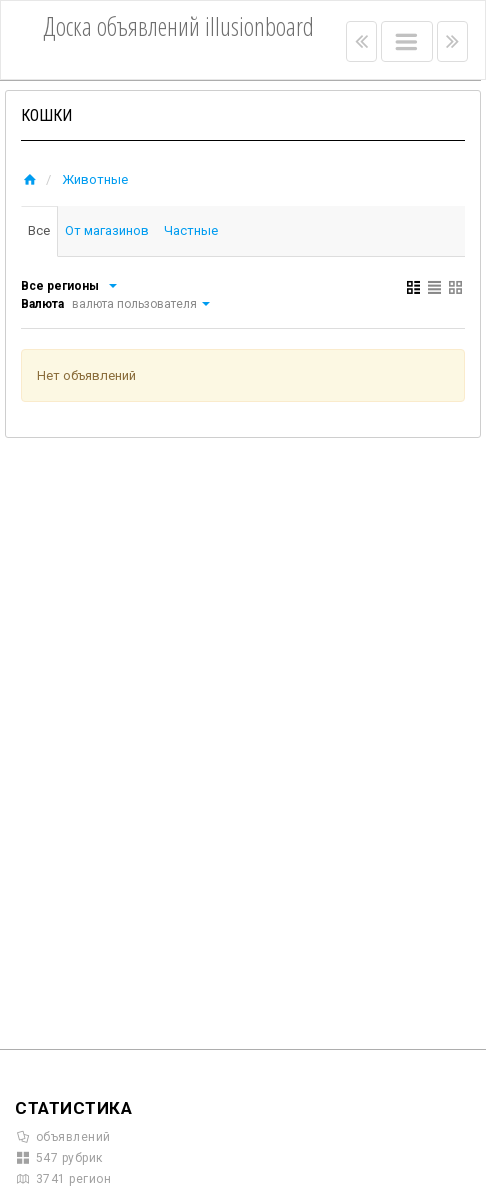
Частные (194, 230)
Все (40, 230)
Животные (95, 179)
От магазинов (109, 230)
